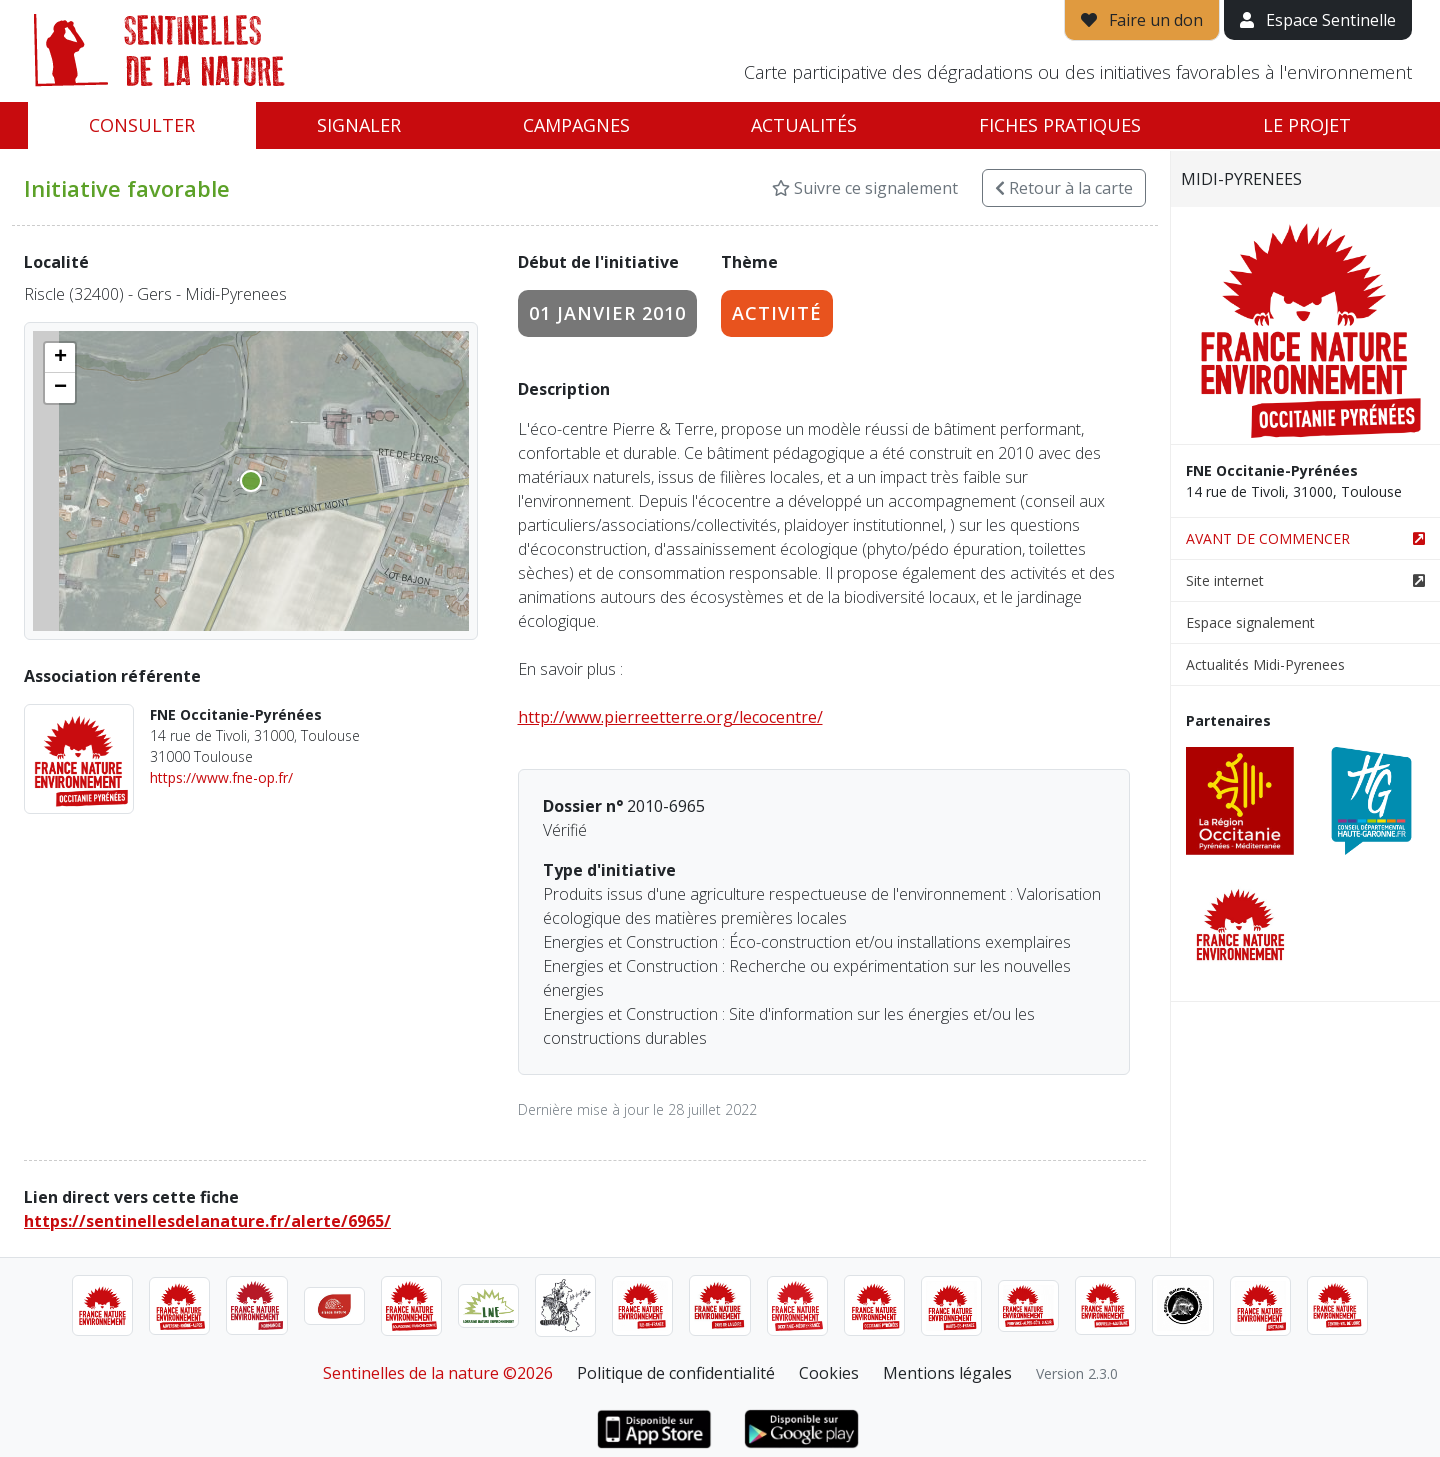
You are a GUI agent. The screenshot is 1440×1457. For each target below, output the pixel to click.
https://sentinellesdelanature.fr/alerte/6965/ (207, 1221)
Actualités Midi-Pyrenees (1265, 664)
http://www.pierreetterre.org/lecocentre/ (670, 717)
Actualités (804, 125)
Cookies (829, 1373)
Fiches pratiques (1060, 125)
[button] (60, 358)
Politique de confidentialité (676, 1373)
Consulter (142, 125)
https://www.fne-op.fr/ (221, 777)
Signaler (359, 125)
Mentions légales (947, 1373)
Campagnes (576, 125)
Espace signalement (1250, 622)
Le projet (1307, 125)
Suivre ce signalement (865, 188)
